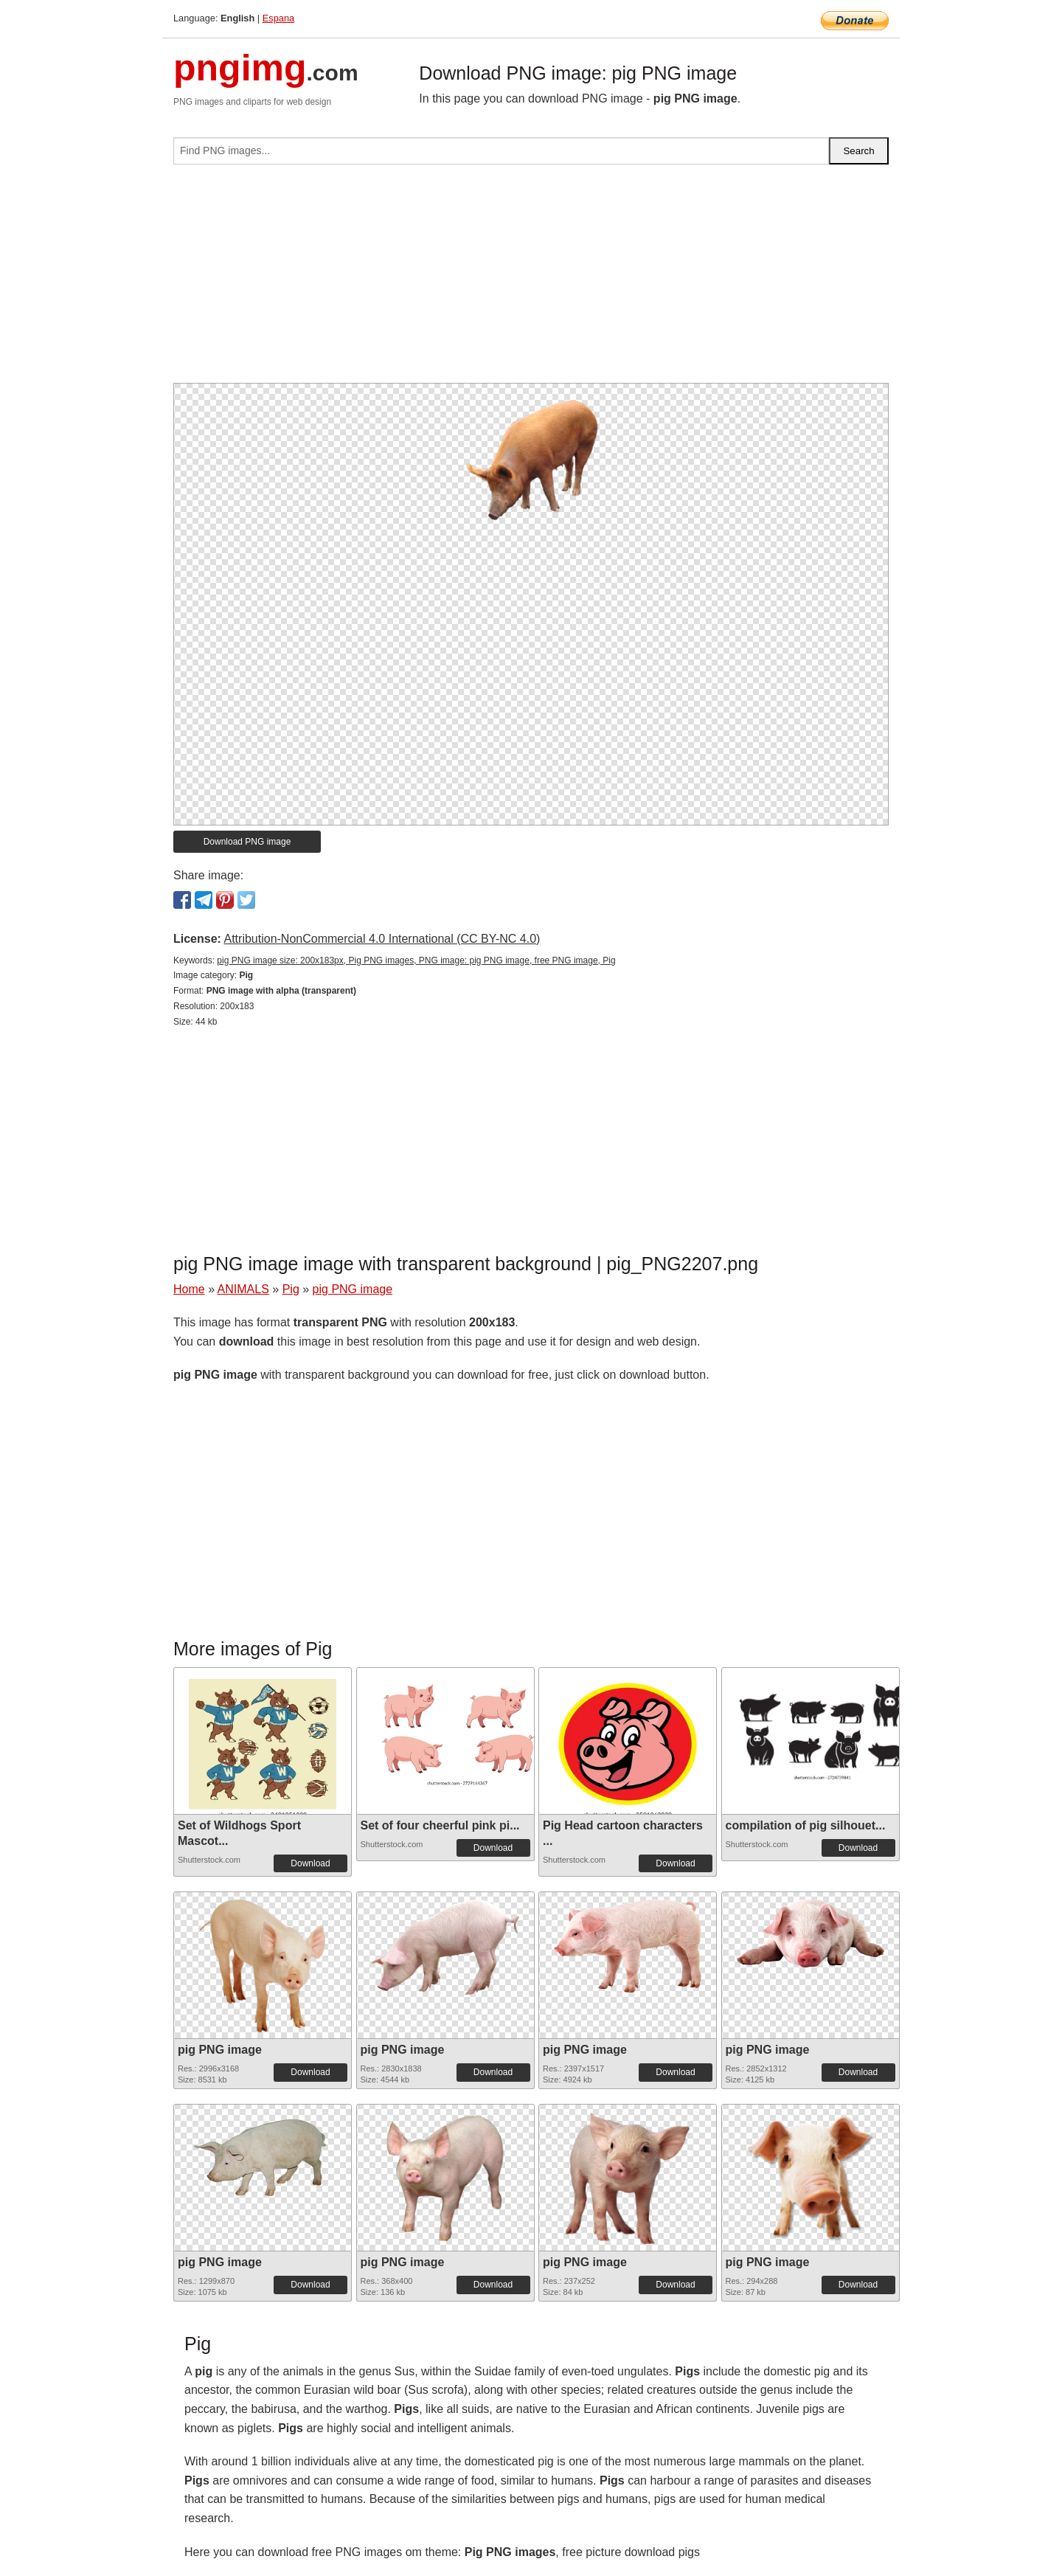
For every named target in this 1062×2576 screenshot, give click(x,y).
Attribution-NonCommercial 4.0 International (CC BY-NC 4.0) (381, 938)
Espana (278, 18)
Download (310, 1863)
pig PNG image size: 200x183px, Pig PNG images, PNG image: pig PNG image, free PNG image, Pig (416, 960)
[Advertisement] (531, 279)
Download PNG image (247, 842)
